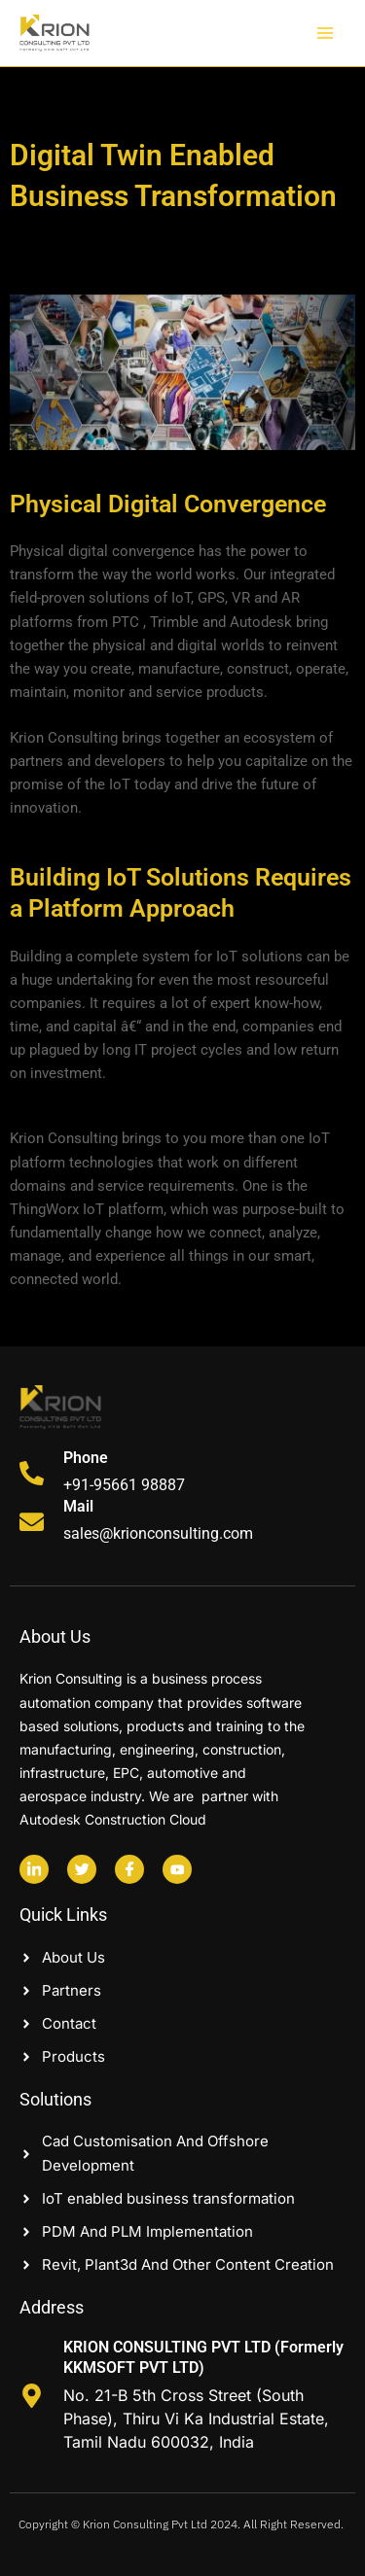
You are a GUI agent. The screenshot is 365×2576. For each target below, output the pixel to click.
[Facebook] (129, 1869)
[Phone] (31, 1473)
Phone (85, 1457)
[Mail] (31, 1522)
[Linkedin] (34, 1869)
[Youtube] (177, 1869)
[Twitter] (81, 1869)
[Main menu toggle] (325, 33)
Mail (78, 1506)
